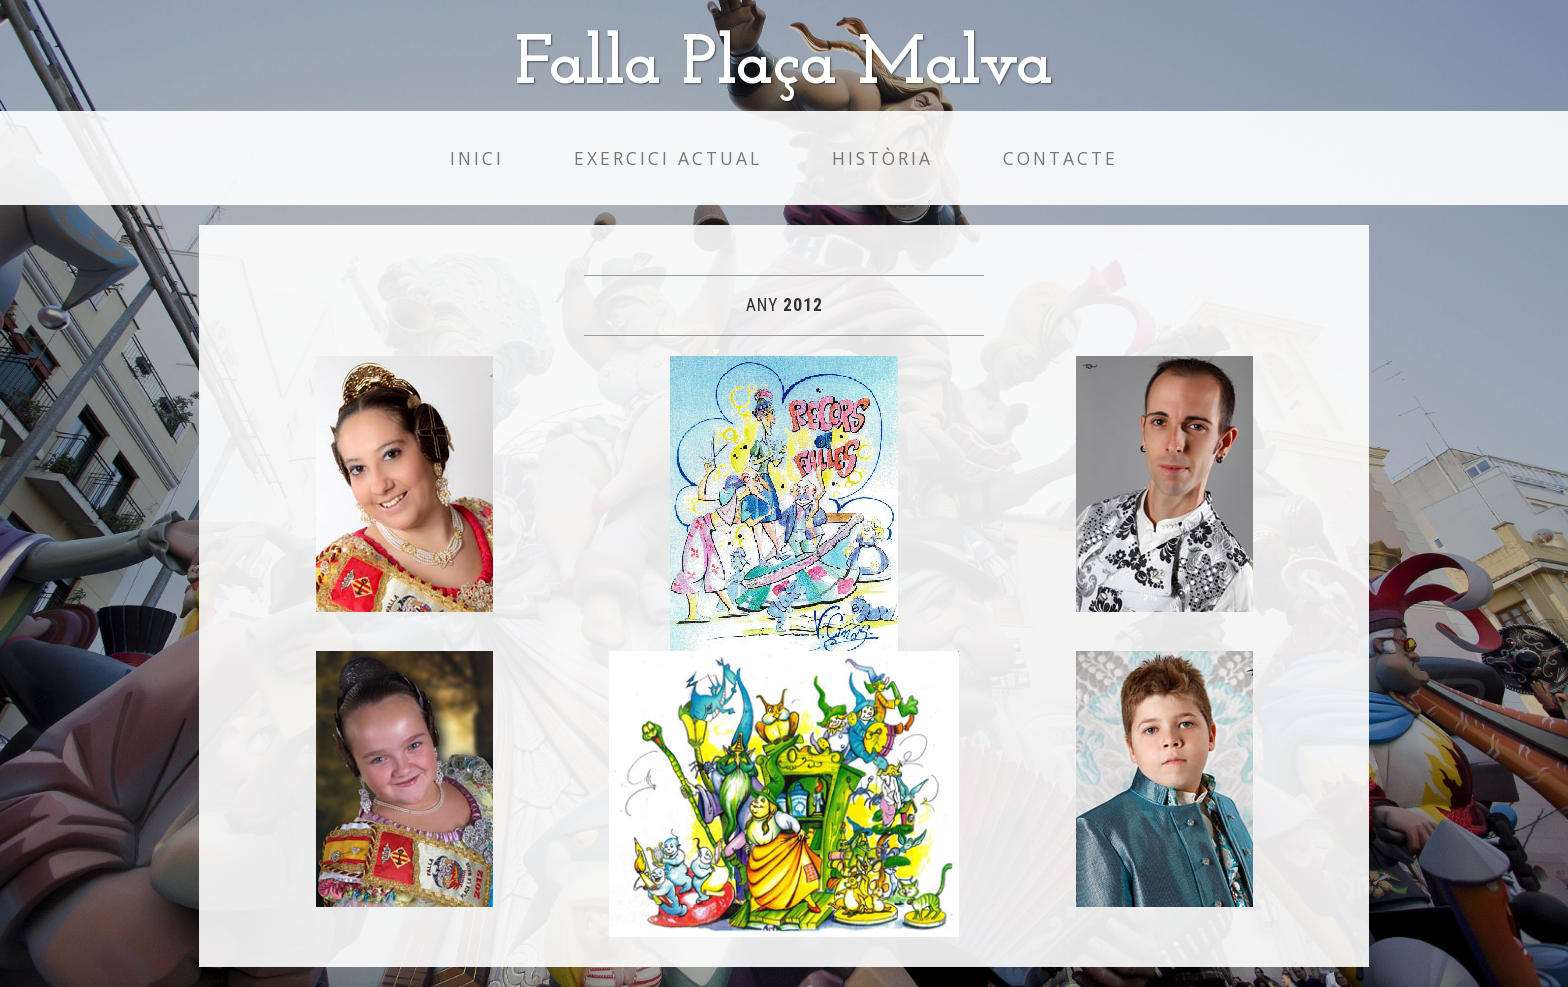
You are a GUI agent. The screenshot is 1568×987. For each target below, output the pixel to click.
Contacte (1060, 158)
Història (882, 158)
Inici (477, 158)
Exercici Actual (668, 158)
